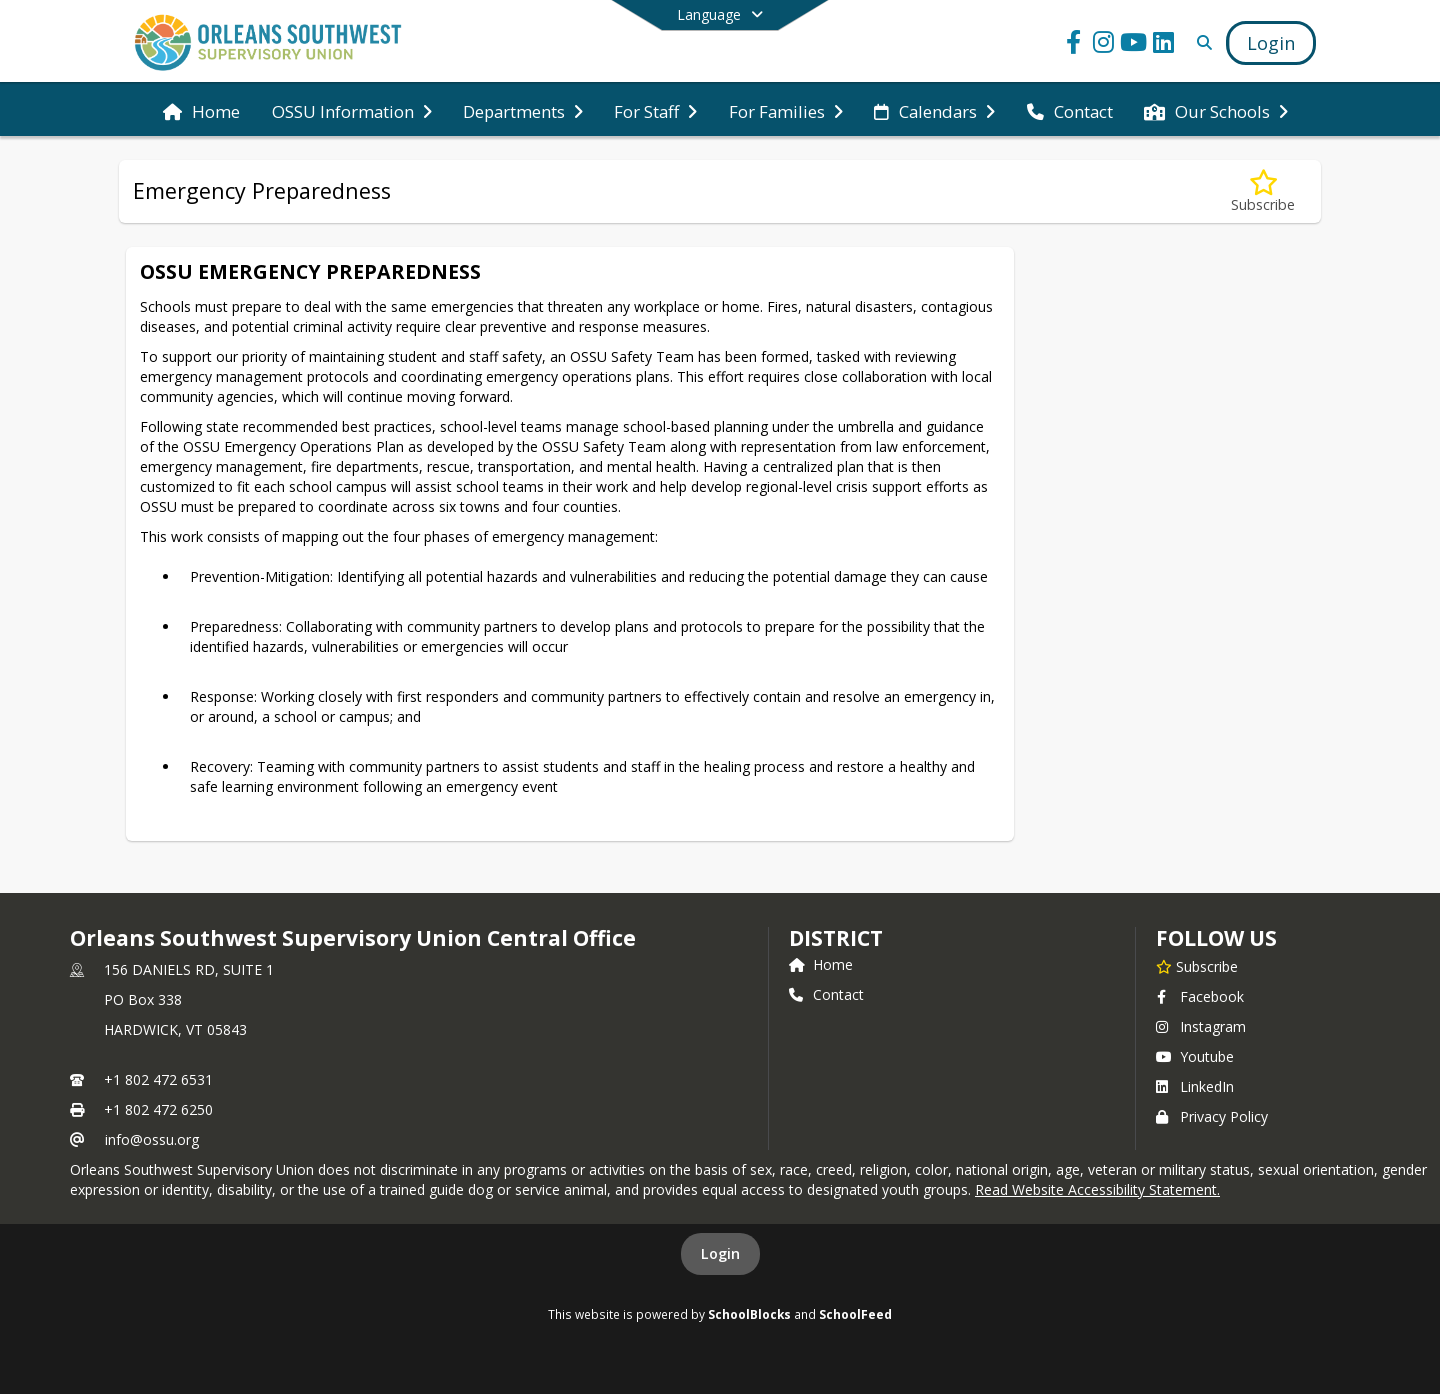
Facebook (1200, 996)
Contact (826, 994)
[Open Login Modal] (1271, 43)
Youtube (1195, 1056)
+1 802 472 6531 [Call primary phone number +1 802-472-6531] (158, 1079)
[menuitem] (201, 110)
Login (720, 1253)
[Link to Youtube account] (1134, 45)
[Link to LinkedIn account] (1164, 45)
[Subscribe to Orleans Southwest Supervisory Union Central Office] (1197, 966)
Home (821, 964)
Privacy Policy (1212, 1116)
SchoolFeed (855, 1314)
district (836, 938)
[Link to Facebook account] (1074, 45)
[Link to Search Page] (1200, 42)
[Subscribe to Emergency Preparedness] (1263, 191)
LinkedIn (1195, 1086)
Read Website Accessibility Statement (1096, 1189)
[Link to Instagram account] (1104, 45)
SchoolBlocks (749, 1314)
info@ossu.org (152, 1139)
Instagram (1201, 1026)
